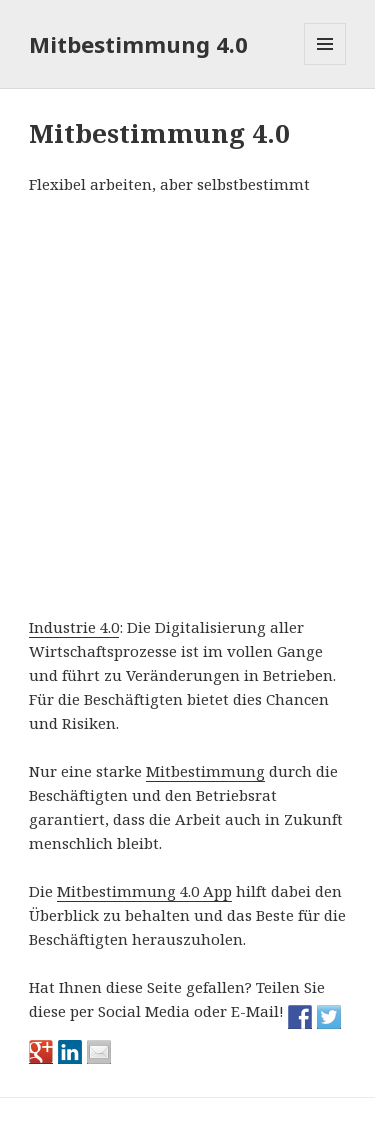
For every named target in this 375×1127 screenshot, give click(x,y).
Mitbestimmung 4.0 (138, 44)
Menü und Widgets (325, 64)
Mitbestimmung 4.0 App (144, 891)
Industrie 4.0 (74, 627)
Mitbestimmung (205, 771)
